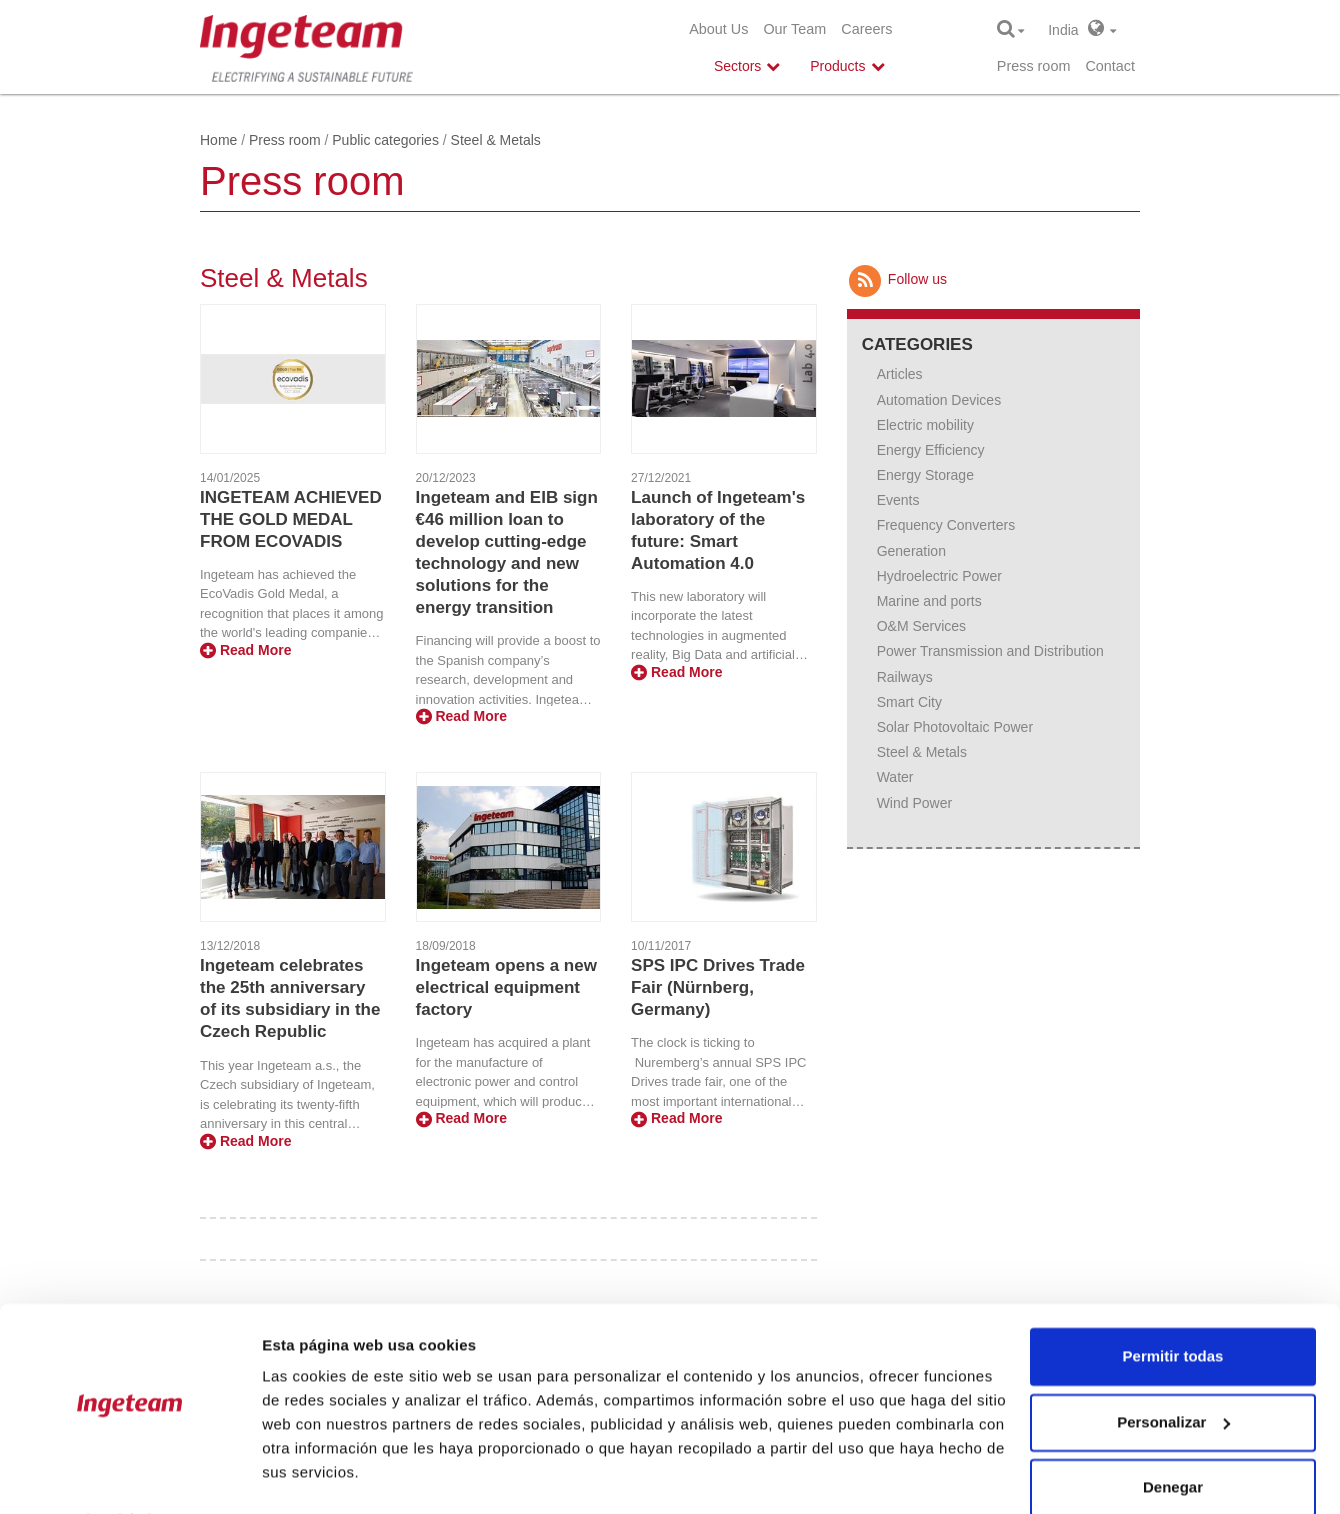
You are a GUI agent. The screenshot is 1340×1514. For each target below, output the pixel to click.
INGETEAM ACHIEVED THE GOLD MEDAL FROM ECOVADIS (291, 519)
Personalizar (1173, 1368)
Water (895, 777)
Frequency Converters (946, 525)
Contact (1110, 66)
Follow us (897, 279)
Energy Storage (925, 475)
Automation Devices (939, 400)
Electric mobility (925, 425)
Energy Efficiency (931, 450)
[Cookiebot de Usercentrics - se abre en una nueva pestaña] (129, 1475)
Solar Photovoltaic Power (955, 727)
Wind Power (914, 803)
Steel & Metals (922, 752)
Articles (900, 374)
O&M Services (921, 626)
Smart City (909, 702)
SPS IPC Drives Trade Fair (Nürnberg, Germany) (718, 987)
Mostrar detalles (320, 1474)
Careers (866, 29)
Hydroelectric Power (939, 576)
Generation (911, 551)
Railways (905, 677)
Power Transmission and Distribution (990, 651)
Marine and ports (929, 601)
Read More (245, 650)
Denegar (1173, 1434)
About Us (718, 29)
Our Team (794, 29)
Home (218, 140)
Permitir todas (1173, 1303)
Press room (1034, 66)
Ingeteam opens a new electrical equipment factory (506, 987)
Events (898, 500)
